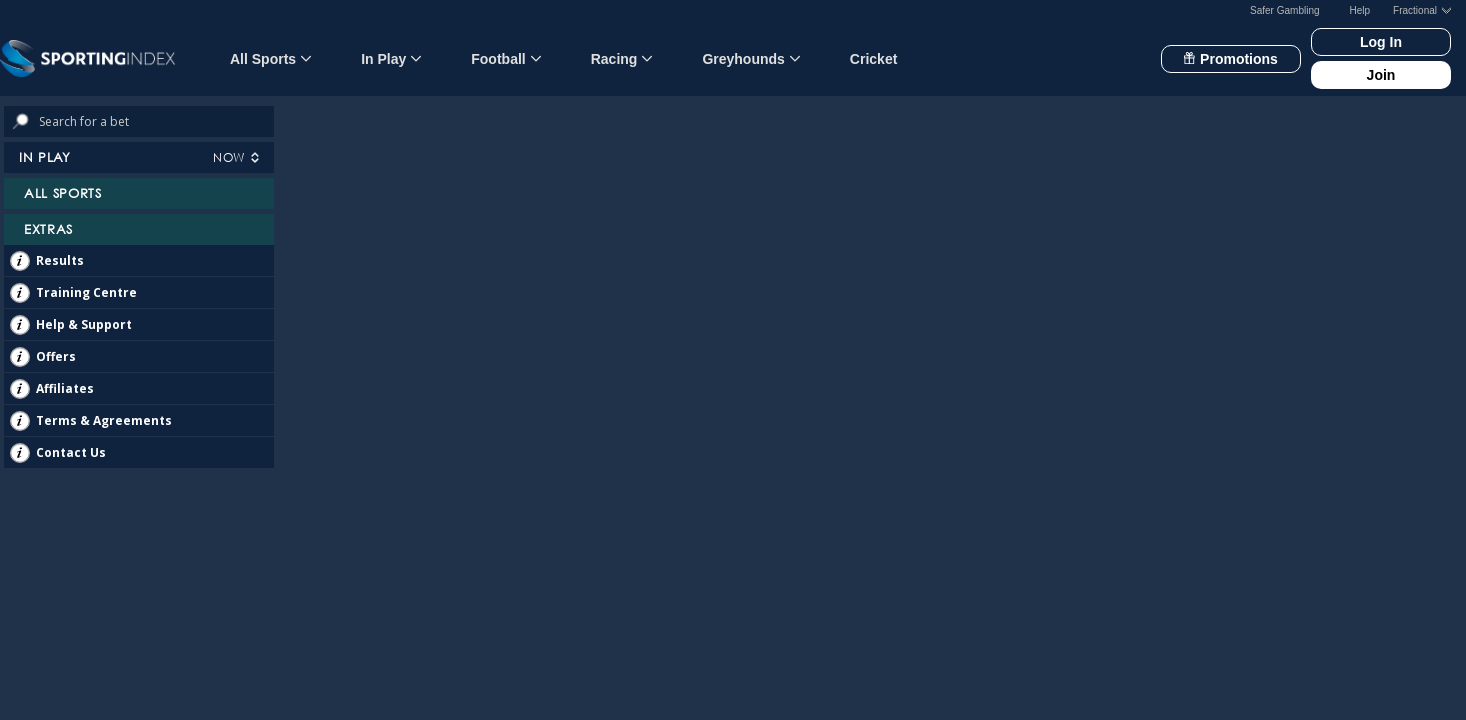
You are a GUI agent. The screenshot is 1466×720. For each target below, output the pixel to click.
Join (1381, 75)
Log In (1381, 42)
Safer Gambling (1284, 10)
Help (1360, 10)
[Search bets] (156, 121)
